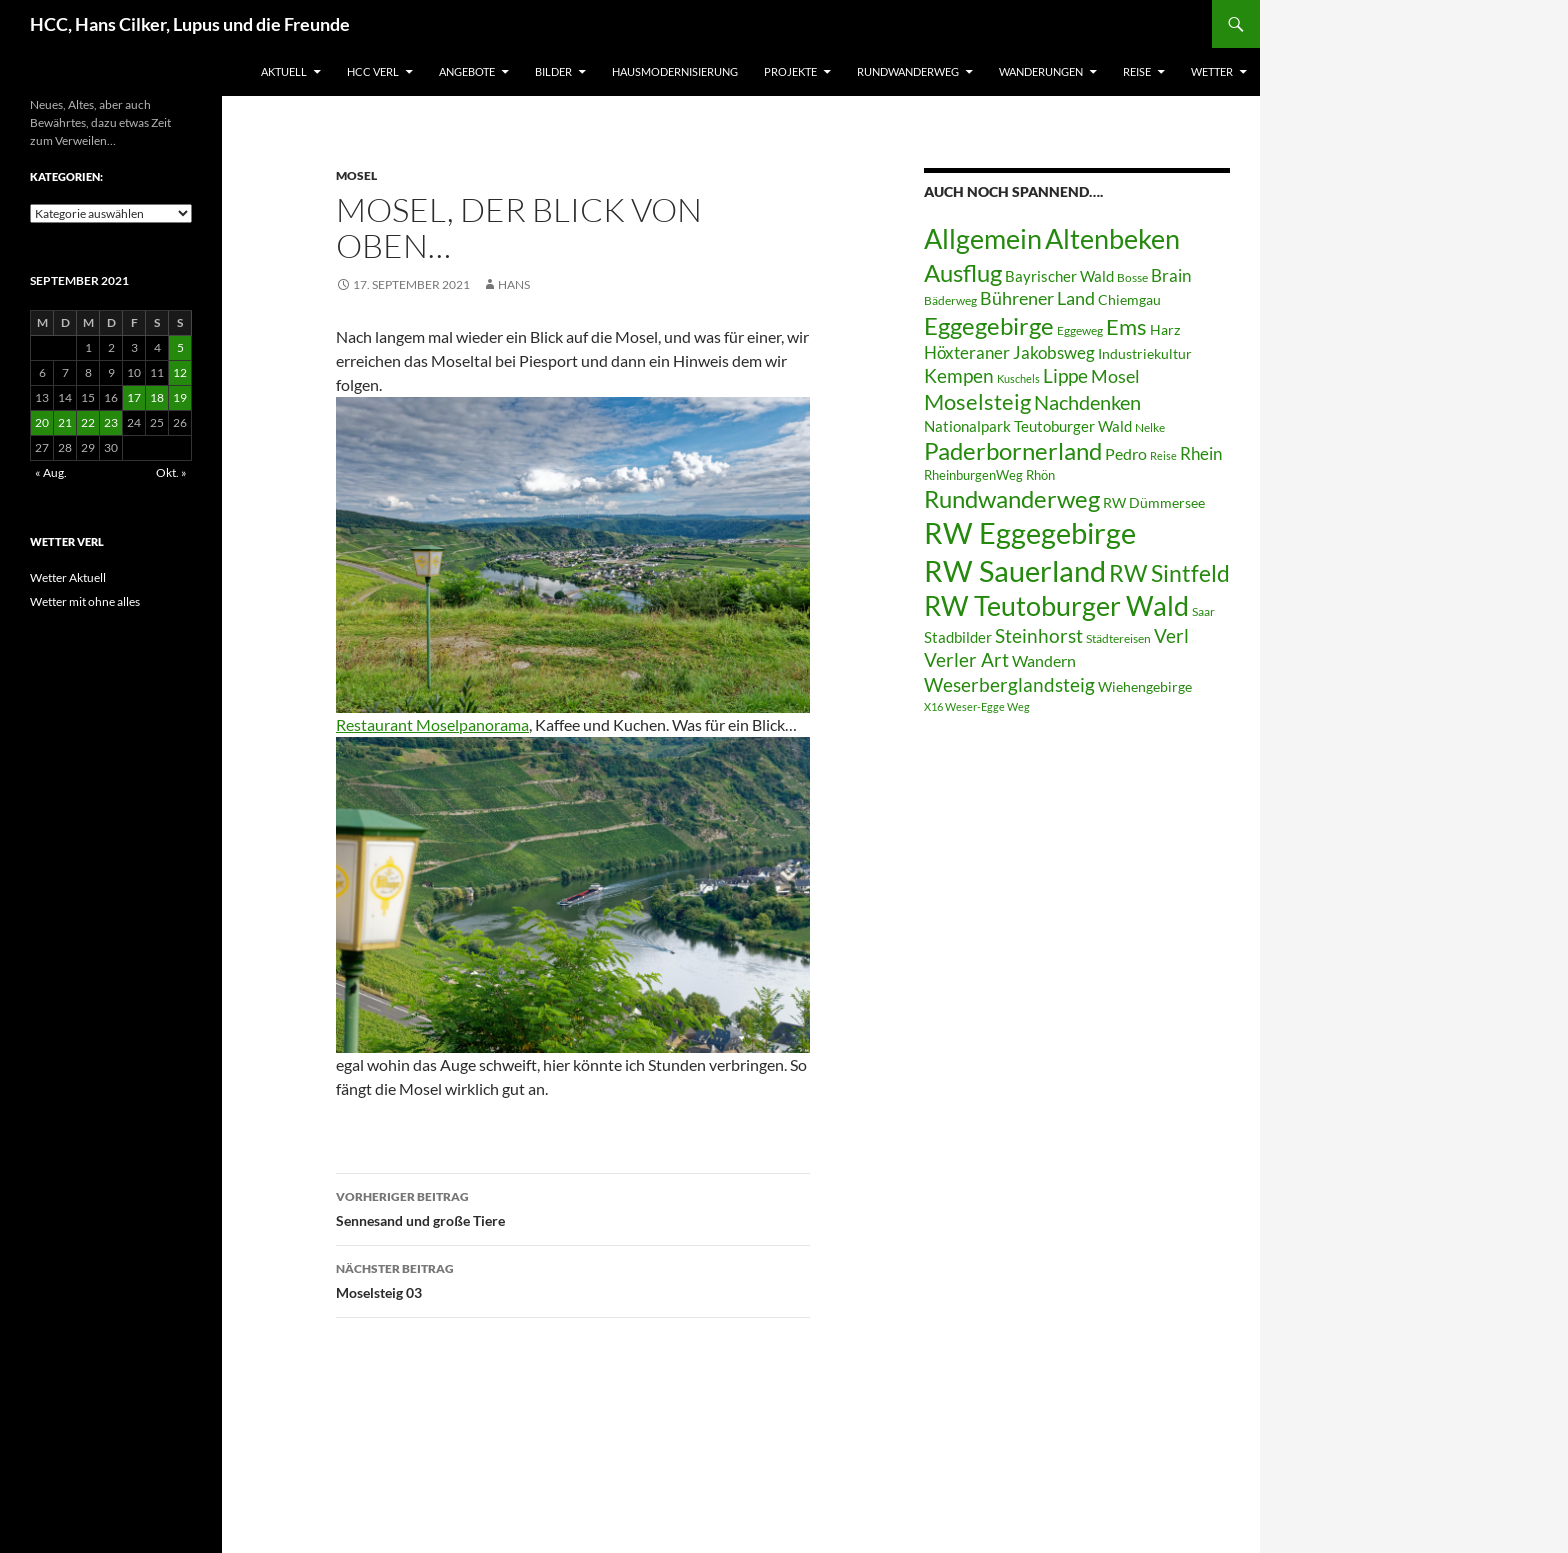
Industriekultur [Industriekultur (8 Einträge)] (1145, 354)
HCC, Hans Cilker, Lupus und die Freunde (190, 24)
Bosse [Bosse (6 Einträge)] (1132, 277)
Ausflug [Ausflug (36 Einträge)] (963, 272)
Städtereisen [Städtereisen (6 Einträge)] (1118, 638)
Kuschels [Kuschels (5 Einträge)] (1018, 378)
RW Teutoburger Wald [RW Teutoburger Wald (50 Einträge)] (1056, 605)
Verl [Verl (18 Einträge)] (1171, 635)
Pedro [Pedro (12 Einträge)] (1126, 453)
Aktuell (284, 71)
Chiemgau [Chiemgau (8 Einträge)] (1129, 300)
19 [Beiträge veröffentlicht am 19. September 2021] (180, 397)
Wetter (1212, 71)
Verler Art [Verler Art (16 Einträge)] (966, 660)
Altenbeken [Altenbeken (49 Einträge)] (1112, 239)
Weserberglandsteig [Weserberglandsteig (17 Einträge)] (1009, 684)
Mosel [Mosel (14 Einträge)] (1115, 376)
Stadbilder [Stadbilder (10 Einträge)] (958, 637)
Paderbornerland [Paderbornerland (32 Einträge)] (1013, 451)
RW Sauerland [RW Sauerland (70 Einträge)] (1015, 570)
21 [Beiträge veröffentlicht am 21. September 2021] (65, 422)
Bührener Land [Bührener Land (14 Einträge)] (1037, 298)
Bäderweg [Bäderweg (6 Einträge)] (950, 300)
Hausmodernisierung (675, 71)
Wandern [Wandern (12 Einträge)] (1044, 660)
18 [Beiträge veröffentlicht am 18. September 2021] (157, 397)
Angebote (467, 71)
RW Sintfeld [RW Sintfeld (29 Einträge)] (1169, 573)
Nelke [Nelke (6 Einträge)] (1150, 427)
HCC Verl (373, 71)
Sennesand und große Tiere (573, 1207)
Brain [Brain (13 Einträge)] (1171, 275)
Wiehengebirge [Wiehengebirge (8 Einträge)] (1145, 687)
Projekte (790, 71)
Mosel (356, 175)
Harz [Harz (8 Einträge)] (1165, 330)
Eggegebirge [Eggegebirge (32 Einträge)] (989, 326)
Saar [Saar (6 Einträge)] (1203, 611)
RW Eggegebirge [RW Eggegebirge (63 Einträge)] (1030, 533)
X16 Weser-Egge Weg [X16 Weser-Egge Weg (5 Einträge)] (977, 706)
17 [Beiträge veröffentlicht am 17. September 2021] (134, 397)
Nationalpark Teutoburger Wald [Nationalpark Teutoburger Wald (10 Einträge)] (1028, 426)
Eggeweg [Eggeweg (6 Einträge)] (1080, 330)
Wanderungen (1041, 71)
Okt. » (171, 472)
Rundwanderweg (908, 71)
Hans (514, 284)
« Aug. (51, 472)
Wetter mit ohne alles (85, 601)
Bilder (553, 71)
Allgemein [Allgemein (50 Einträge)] (983, 238)
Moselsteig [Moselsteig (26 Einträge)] (977, 401)
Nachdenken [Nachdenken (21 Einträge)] (1087, 402)
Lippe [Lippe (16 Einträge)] (1065, 376)
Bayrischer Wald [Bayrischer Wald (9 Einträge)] (1059, 276)
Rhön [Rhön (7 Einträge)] (1040, 475)
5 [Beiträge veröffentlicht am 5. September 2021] (180, 347)
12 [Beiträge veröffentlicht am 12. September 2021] (180, 372)
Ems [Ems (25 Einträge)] (1126, 327)
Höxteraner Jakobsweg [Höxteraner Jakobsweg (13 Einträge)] (1009, 352)
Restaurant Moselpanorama (432, 724)
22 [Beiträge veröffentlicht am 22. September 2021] (88, 422)
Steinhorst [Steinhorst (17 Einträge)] (1039, 635)
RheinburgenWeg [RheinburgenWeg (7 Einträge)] (973, 475)
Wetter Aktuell (68, 577)
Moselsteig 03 (573, 1279)
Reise (1137, 71)
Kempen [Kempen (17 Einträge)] (959, 375)
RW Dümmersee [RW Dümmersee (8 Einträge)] (1154, 503)
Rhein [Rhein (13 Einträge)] (1201, 453)
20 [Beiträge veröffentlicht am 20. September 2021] (42, 422)
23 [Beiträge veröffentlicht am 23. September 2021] (111, 422)
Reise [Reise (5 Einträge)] (1163, 455)
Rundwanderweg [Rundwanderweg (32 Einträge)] (1012, 499)
